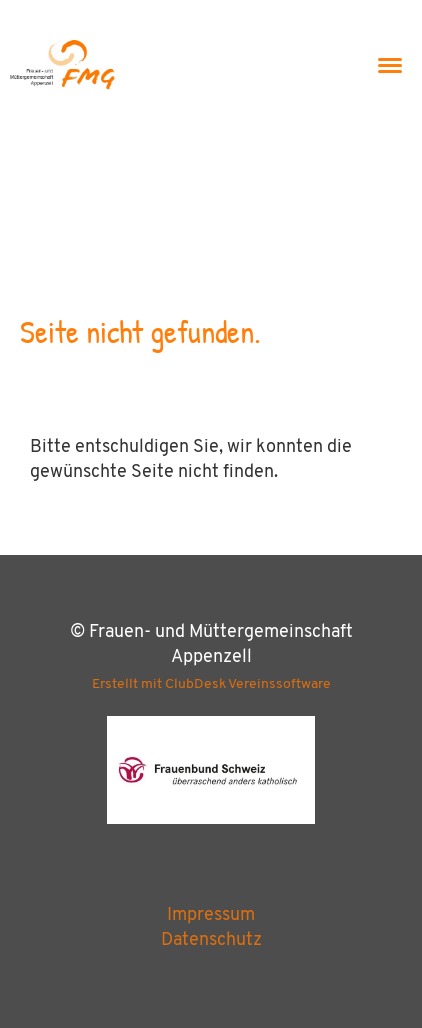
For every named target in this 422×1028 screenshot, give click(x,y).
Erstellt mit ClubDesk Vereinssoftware (211, 684)
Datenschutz (211, 940)
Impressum (211, 915)
